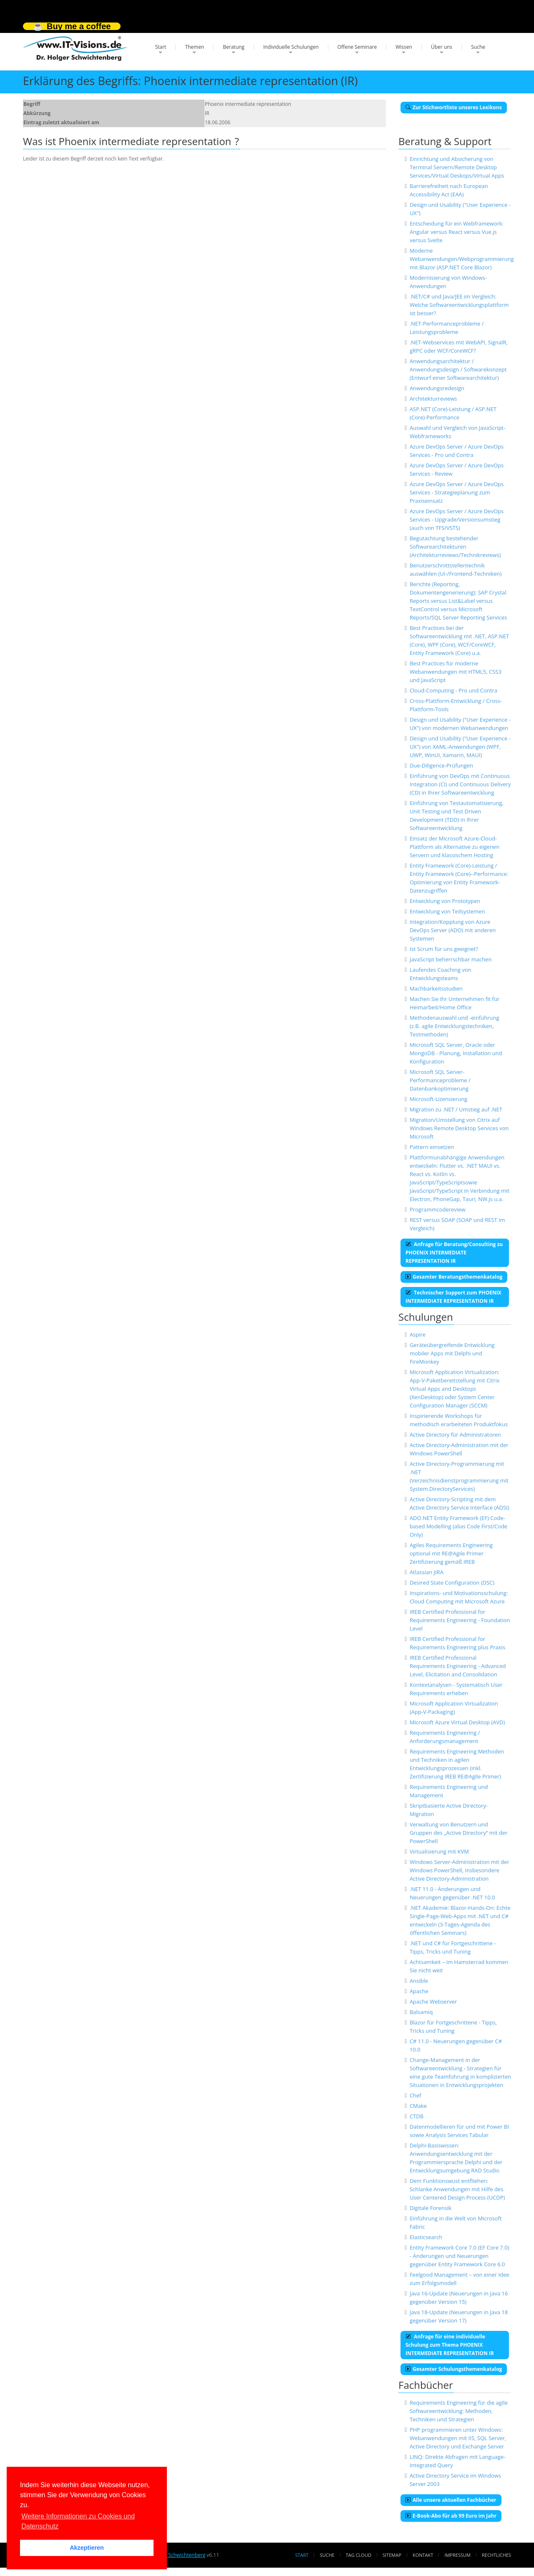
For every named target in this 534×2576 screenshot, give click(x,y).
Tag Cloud (358, 2555)
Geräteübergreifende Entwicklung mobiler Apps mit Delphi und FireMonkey (452, 1353)
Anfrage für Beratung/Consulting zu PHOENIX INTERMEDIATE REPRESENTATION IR (454, 1252)
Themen (194, 46)
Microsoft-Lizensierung (438, 1099)
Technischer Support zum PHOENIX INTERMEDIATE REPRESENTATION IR (453, 1296)
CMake (418, 2105)
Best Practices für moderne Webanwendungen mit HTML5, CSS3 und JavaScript (455, 672)
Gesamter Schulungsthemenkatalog (454, 2369)
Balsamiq (421, 2012)
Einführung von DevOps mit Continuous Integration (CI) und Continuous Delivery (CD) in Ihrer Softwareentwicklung (460, 784)
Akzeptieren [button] (87, 2547)
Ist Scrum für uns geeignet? (444, 949)
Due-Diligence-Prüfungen (441, 765)
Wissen (403, 46)
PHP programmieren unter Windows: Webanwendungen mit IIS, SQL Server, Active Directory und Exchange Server (458, 2438)
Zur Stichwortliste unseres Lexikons (454, 107)
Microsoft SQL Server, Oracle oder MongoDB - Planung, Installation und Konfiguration (456, 1053)
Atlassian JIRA (426, 1572)
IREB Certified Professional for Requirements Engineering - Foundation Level (460, 1620)
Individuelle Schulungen (291, 46)
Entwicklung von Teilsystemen (447, 911)
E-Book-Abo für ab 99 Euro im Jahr (451, 2515)
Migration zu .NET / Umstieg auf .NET (456, 1109)
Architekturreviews (433, 398)
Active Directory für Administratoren (455, 1434)
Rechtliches (496, 2555)
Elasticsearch (426, 2237)
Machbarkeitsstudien (436, 988)
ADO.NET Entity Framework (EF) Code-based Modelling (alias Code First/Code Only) (458, 1526)
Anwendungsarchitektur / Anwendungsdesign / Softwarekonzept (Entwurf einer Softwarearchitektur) (458, 369)
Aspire (418, 1334)
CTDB (416, 2116)
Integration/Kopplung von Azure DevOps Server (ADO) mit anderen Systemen (453, 930)
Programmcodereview (438, 1209)
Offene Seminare (357, 46)
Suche (478, 46)
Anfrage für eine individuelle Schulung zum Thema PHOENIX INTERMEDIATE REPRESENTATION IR (450, 2345)
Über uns (441, 46)
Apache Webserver (433, 2001)
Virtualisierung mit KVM (439, 1851)
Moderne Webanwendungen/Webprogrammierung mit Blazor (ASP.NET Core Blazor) (462, 259)
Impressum (457, 2555)
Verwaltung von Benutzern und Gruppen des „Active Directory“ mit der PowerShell (459, 1833)
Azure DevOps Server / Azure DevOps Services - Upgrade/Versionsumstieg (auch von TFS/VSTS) (457, 519)
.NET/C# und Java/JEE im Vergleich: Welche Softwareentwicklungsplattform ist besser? (459, 305)
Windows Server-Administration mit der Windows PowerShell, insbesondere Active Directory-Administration (459, 1870)
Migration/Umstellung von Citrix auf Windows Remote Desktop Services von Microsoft (459, 1128)
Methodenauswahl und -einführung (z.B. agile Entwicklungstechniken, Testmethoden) (454, 1026)
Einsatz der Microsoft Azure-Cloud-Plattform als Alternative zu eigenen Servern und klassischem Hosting (454, 847)
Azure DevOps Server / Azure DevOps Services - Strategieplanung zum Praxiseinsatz (457, 492)
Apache (419, 1991)
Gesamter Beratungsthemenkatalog (454, 1276)
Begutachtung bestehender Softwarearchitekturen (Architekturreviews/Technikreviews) (455, 546)
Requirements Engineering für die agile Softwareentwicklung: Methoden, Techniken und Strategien (459, 2411)
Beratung (233, 46)
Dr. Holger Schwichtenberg (174, 2554)
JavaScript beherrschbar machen (451, 959)
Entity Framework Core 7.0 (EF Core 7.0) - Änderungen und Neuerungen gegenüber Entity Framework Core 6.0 (459, 2256)
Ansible (419, 1980)
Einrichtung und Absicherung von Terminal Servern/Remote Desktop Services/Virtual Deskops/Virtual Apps (457, 167)
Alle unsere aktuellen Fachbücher (451, 2499)
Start (160, 46)
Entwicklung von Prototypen (445, 901)
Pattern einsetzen (432, 1147)
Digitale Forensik (430, 2208)
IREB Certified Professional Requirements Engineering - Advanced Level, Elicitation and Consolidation (458, 1666)
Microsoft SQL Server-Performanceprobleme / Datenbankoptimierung (440, 1080)
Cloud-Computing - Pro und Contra (453, 690)
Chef (415, 2095)
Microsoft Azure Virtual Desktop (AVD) (457, 1722)
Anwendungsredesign (437, 388)
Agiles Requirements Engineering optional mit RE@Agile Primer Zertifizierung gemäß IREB (451, 1553)
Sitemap (392, 2555)
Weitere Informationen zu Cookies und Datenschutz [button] (78, 2521)
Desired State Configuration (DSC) (452, 1582)
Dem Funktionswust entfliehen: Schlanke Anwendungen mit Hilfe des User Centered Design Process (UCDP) (457, 2189)
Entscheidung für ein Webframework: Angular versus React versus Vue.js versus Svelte (457, 232)
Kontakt (423, 2555)
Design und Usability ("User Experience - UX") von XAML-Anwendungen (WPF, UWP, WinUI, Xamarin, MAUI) (460, 747)
